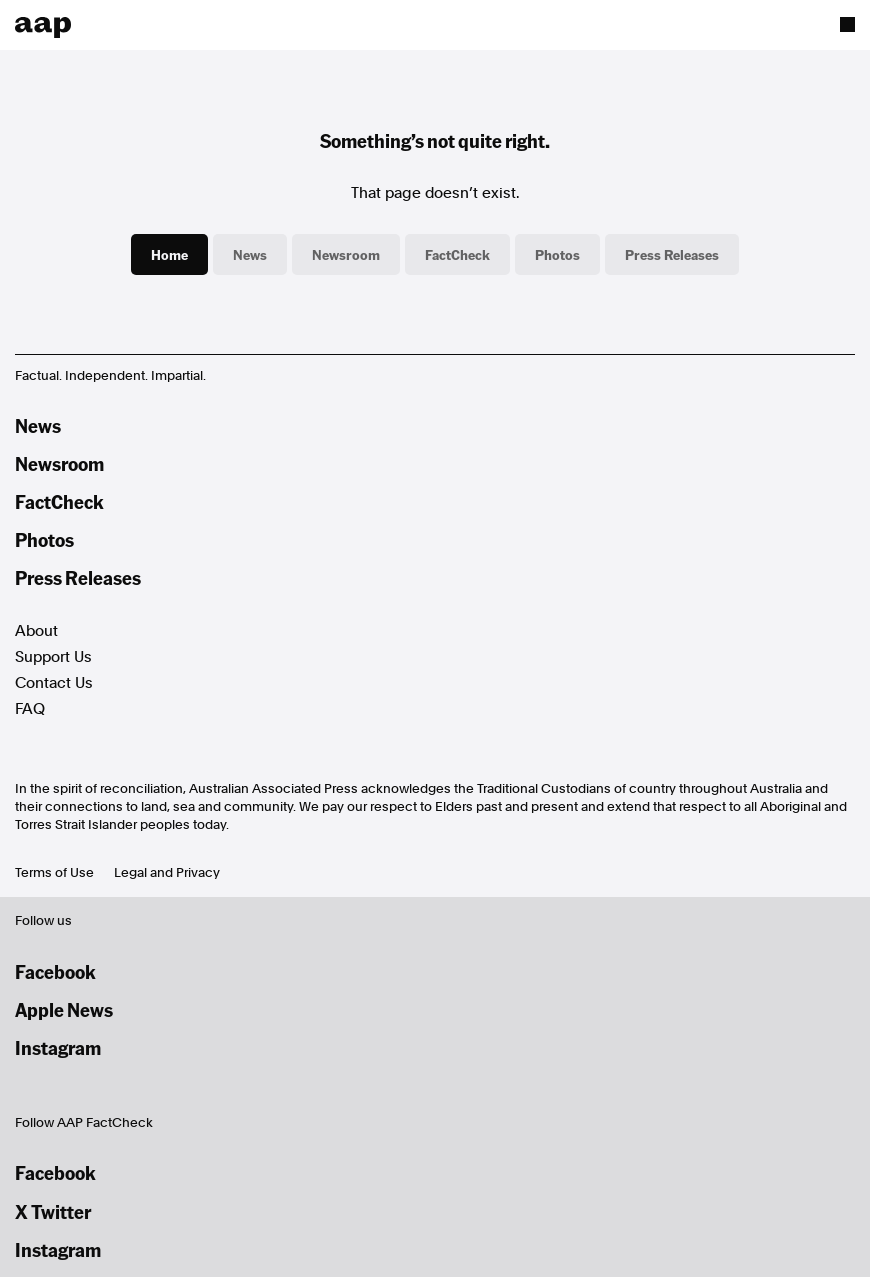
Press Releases (672, 254)
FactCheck (457, 254)
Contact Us (54, 683)
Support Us (53, 657)
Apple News (64, 1009)
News (250, 254)
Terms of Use (54, 872)
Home (169, 254)
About (36, 631)
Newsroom (346, 254)
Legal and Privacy (167, 872)
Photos (557, 254)
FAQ (30, 709)
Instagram (58, 1047)
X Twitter (53, 1211)
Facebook (55, 971)
